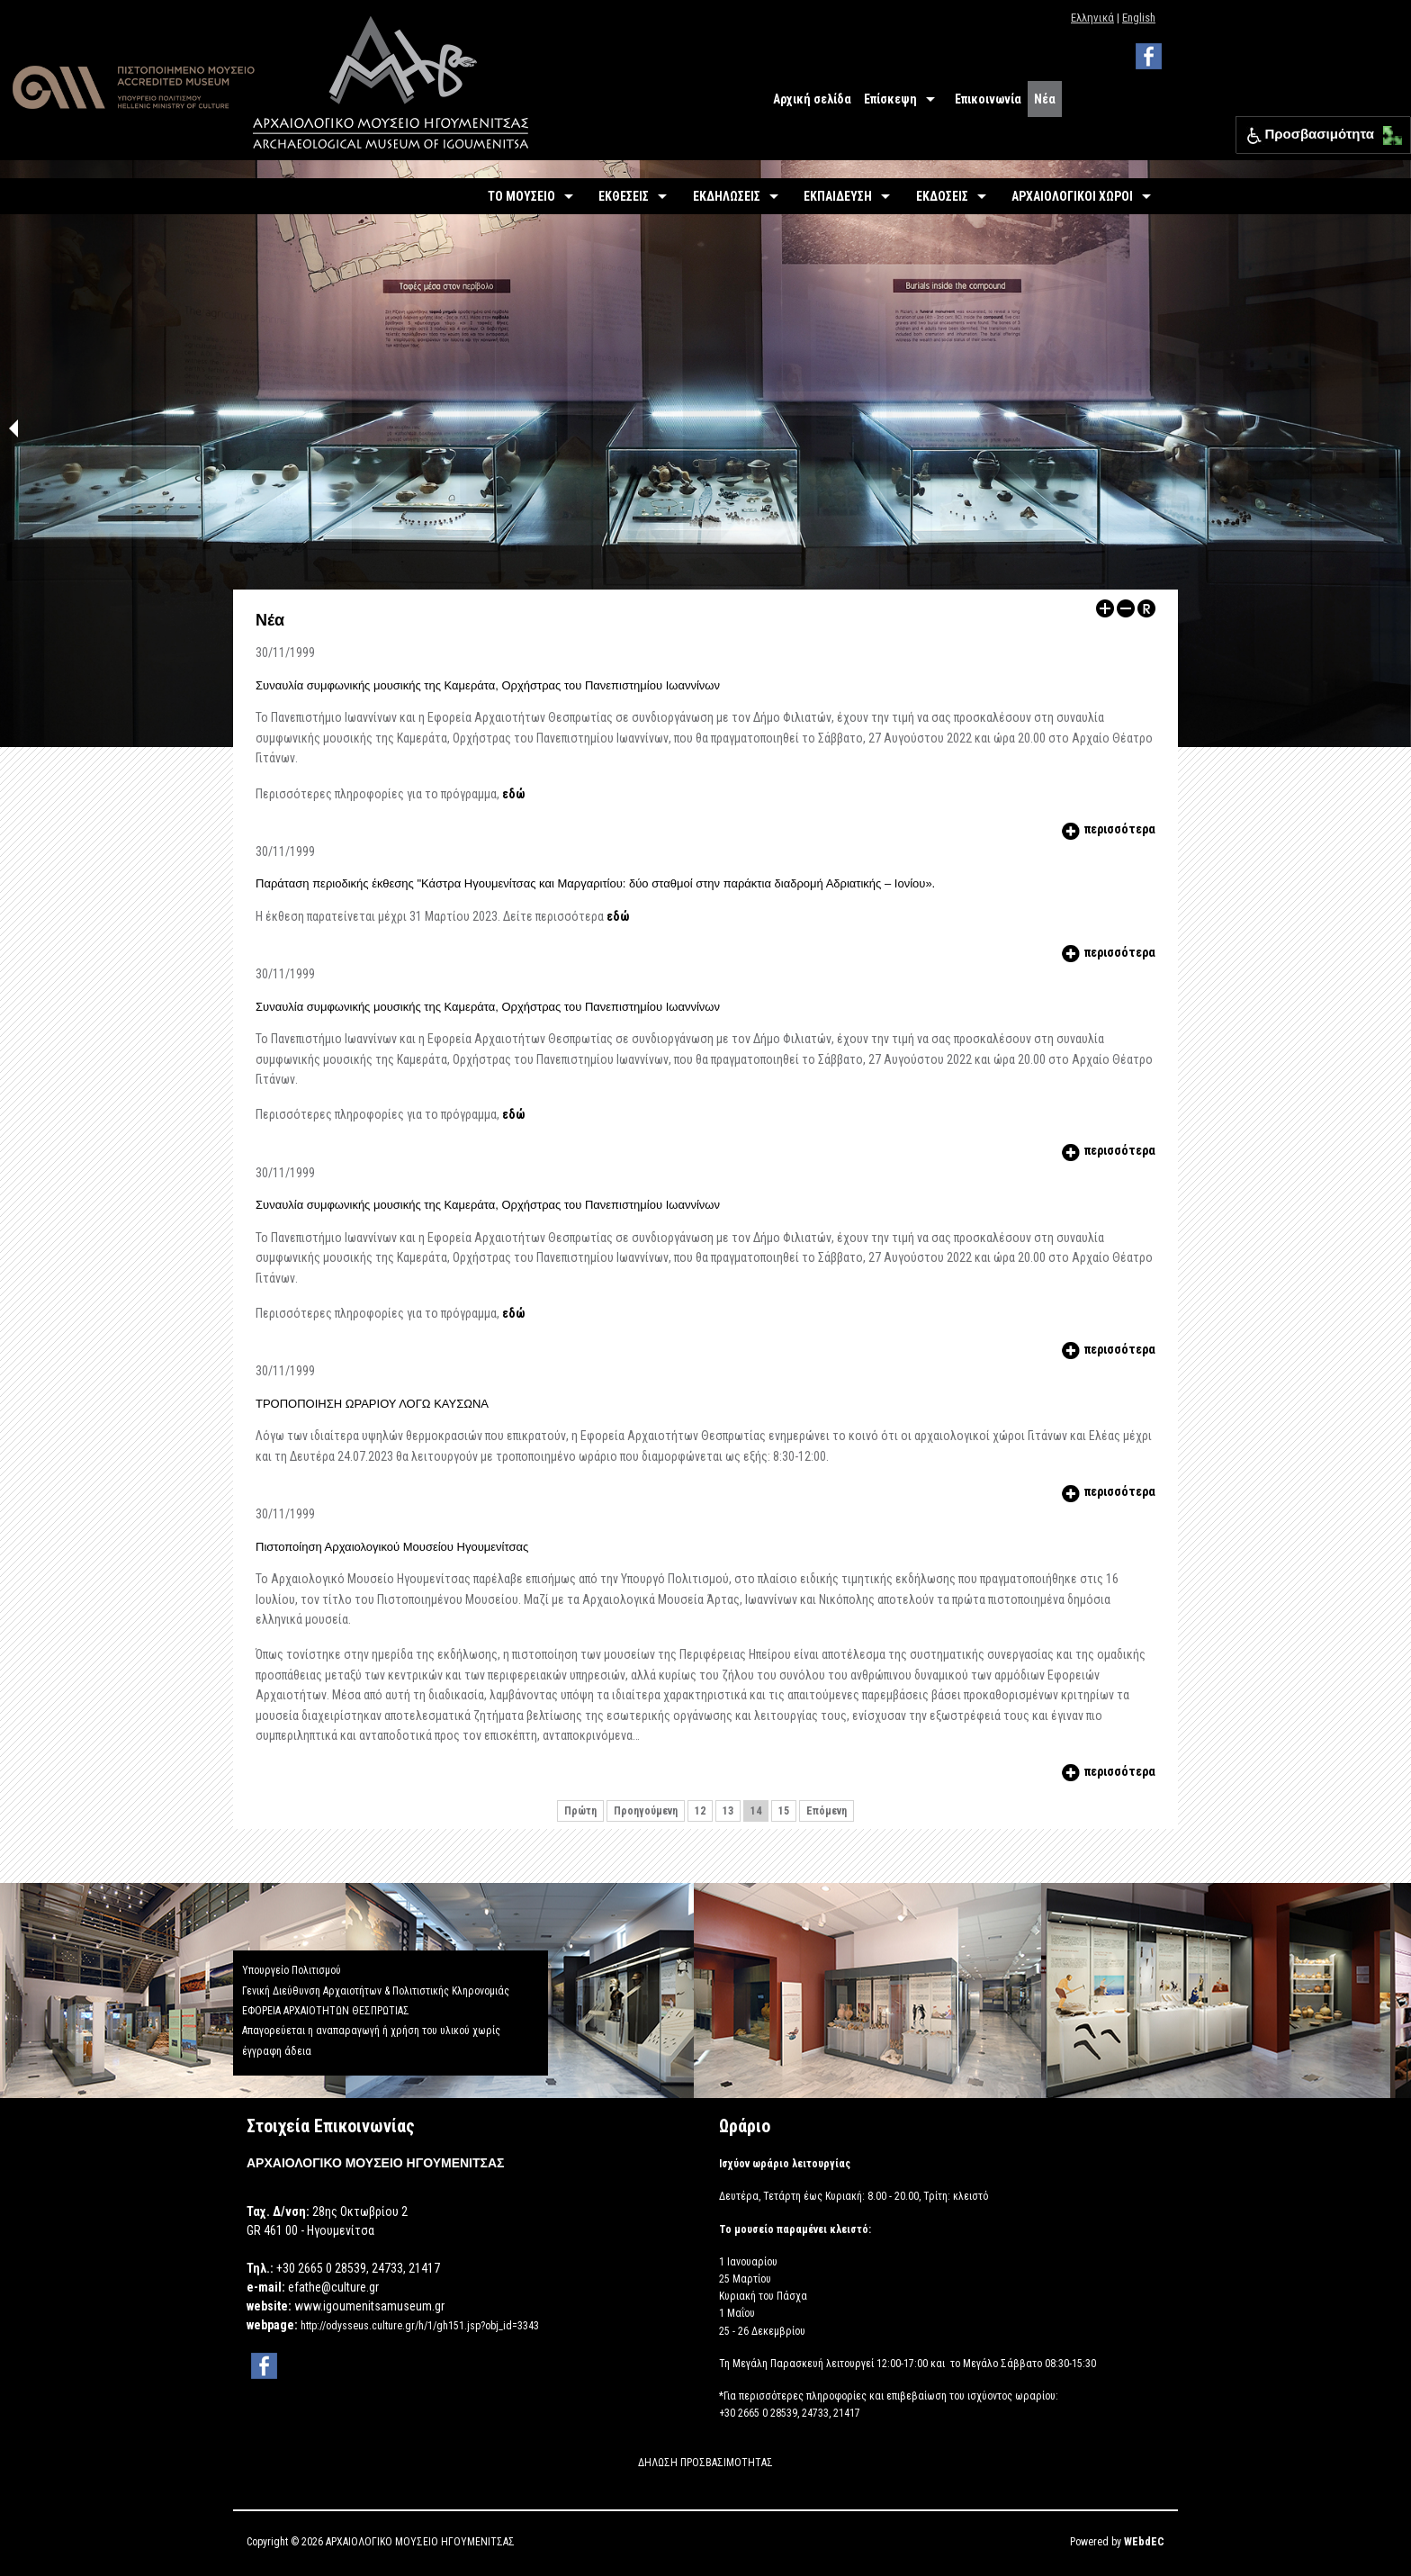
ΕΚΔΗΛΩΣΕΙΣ (726, 196)
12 (700, 1811)
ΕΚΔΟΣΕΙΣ (942, 196)
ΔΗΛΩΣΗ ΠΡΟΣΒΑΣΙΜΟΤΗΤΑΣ (705, 2462)
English (1138, 17)
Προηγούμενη (646, 1811)
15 (783, 1811)
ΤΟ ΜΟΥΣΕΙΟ (521, 196)
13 (728, 1811)
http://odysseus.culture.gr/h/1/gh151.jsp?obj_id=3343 (420, 2325)
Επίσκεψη (890, 99)
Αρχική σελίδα (812, 99)
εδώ (513, 794)
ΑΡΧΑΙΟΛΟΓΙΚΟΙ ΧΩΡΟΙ (1072, 196)
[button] (1388, 131)
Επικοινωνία (988, 99)
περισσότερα (1107, 829)
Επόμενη (826, 1811)
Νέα (1045, 99)
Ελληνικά (1092, 17)
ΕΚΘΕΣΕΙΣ (623, 196)
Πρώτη (580, 1811)
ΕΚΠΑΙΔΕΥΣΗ (838, 196)
